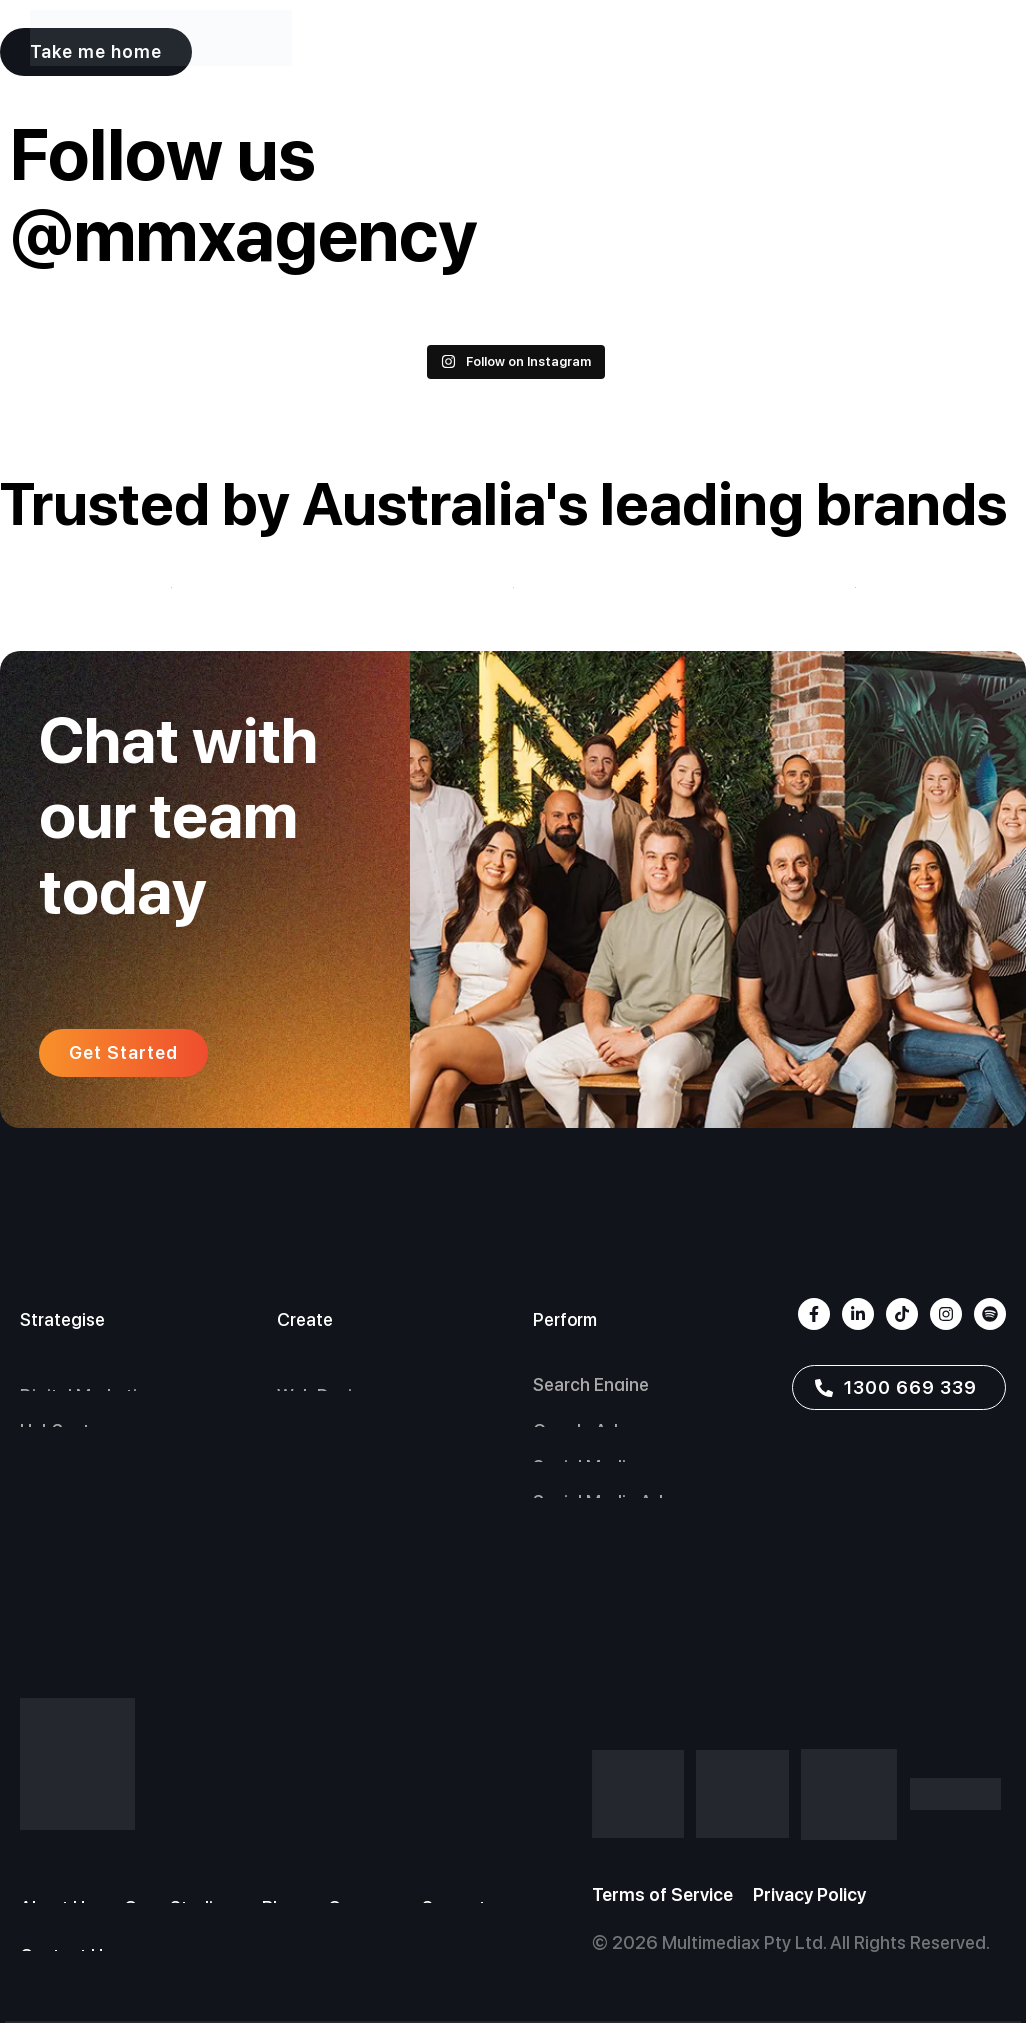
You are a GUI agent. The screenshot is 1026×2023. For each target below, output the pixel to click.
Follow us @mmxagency (243, 194)
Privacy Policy (809, 1894)
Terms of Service (662, 1894)
